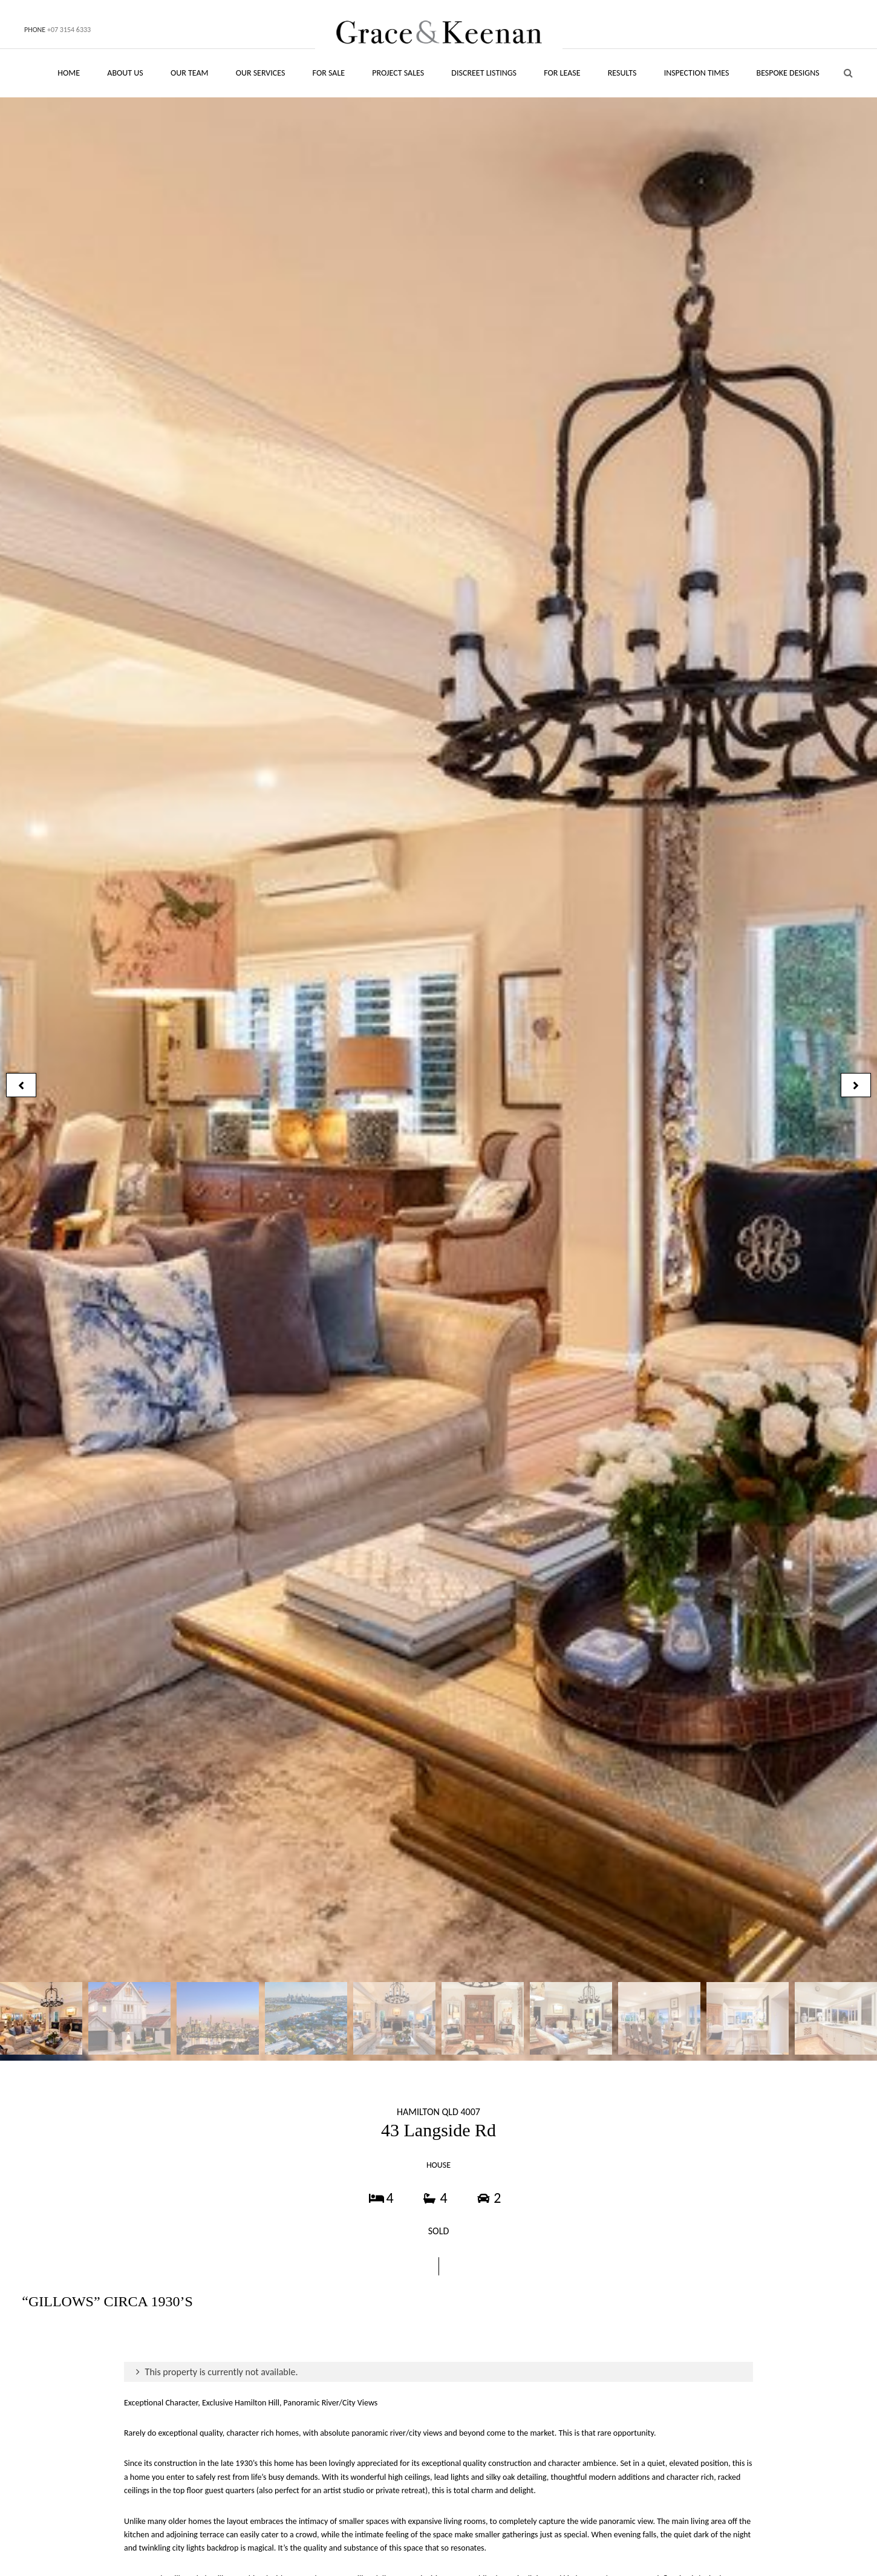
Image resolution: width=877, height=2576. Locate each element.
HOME (68, 73)
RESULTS (622, 73)
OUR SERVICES (260, 73)
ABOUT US (125, 73)
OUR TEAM (190, 73)
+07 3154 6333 (69, 29)
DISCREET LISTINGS (484, 73)
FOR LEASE (562, 73)
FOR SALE (329, 73)
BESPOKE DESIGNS (788, 73)
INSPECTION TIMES (696, 73)
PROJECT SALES (398, 73)
